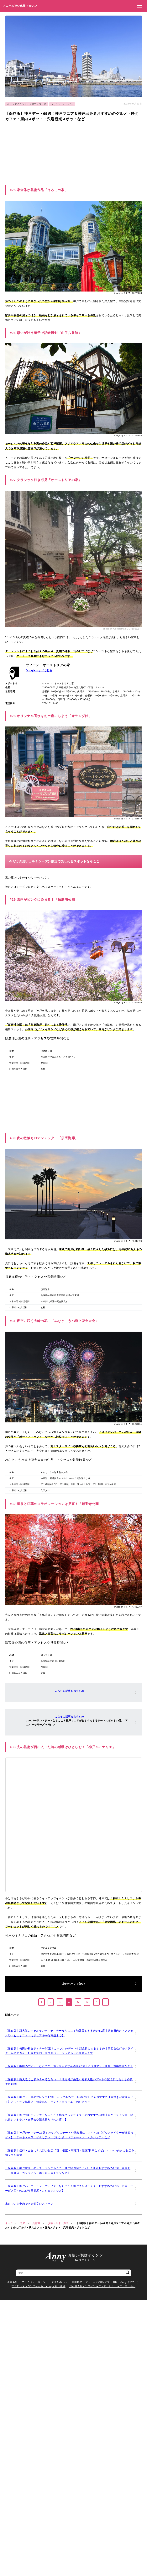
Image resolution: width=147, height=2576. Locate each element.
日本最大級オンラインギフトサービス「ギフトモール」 (102, 2286)
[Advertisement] (37, 153)
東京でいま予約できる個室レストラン (29, 2203)
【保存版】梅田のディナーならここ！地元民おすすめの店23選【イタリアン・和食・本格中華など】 (69, 2066)
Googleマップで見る (39, 670)
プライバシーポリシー (35, 2282)
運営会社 (12, 2282)
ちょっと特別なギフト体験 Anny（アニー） (113, 2282)
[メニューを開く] (138, 6)
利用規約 (77, 2282)
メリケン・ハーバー (62, 104)
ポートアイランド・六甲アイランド (26, 104)
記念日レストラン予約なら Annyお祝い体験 (38, 2286)
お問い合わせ (60, 2282)
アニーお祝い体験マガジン (20, 5)
